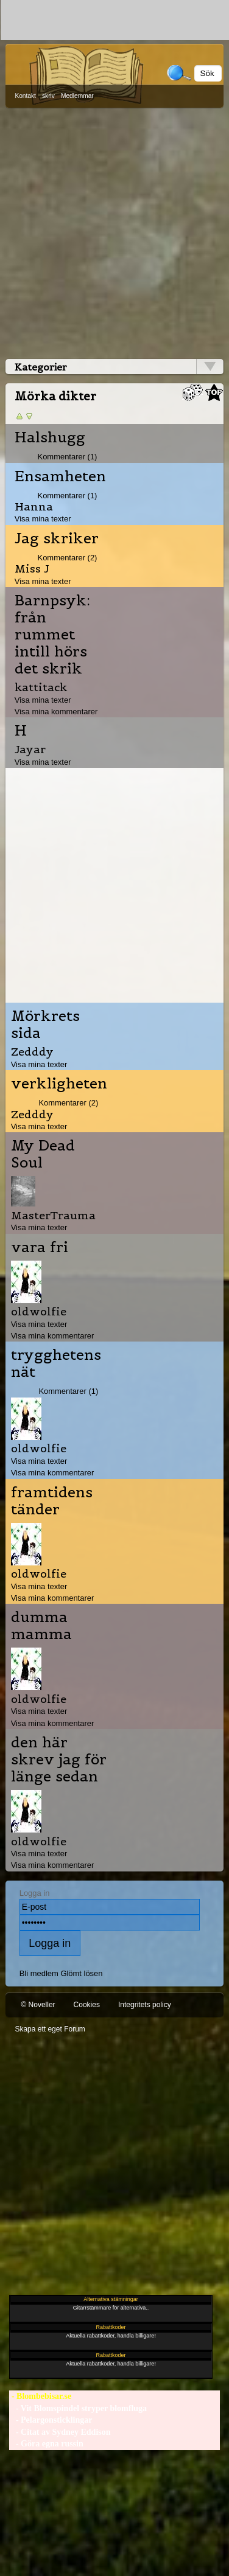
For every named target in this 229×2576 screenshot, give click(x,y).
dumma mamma (41, 1626)
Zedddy (32, 1052)
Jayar (30, 749)
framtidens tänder (52, 1501)
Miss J (32, 569)
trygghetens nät (56, 1363)
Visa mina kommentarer (56, 711)
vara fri (39, 1247)
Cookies (87, 2004)
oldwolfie (38, 1311)
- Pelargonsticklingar (50, 2420)
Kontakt (25, 95)
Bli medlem (38, 1973)
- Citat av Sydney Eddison (59, 2432)
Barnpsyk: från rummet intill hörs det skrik (52, 634)
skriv (48, 95)
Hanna (34, 506)
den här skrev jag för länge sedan (59, 1759)
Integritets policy (144, 2004)
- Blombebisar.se (40, 2396)
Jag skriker (57, 538)
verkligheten (59, 1083)
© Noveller (38, 2004)
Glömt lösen (81, 1973)
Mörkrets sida (45, 1025)
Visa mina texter (43, 518)
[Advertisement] (114, 231)
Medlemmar (77, 95)
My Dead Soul (43, 1154)
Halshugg (50, 437)
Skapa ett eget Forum (50, 2029)
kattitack (41, 687)
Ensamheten (60, 476)
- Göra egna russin (46, 2443)
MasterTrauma (53, 1215)
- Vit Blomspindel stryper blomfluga (78, 2408)
